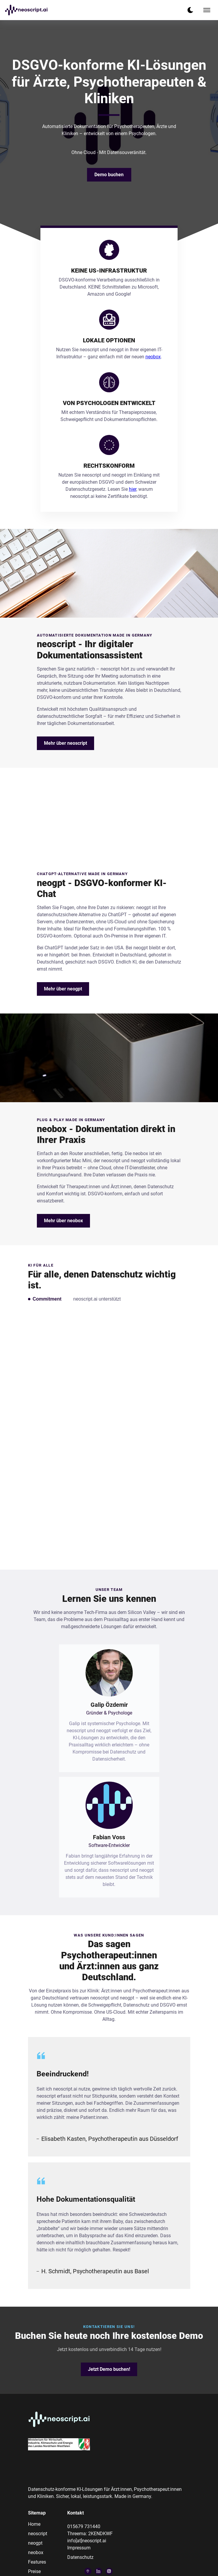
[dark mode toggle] (190, 10)
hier (132, 489)
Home (34, 2524)
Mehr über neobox (63, 1220)
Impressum (79, 2548)
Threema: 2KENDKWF (90, 2533)
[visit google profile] (87, 2571)
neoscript (37, 2533)
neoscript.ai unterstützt (97, 1298)
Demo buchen (109, 174)
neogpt (35, 2543)
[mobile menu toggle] (206, 10)
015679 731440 (83, 2526)
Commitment (47, 1298)
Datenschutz (80, 2557)
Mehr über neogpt (63, 989)
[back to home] (26, 10)
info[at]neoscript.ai (86, 2540)
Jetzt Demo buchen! (109, 2369)
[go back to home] (59, 2420)
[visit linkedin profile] (98, 2571)
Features (37, 2562)
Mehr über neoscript (65, 743)
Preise (34, 2571)
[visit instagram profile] (109, 2571)
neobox (153, 357)
